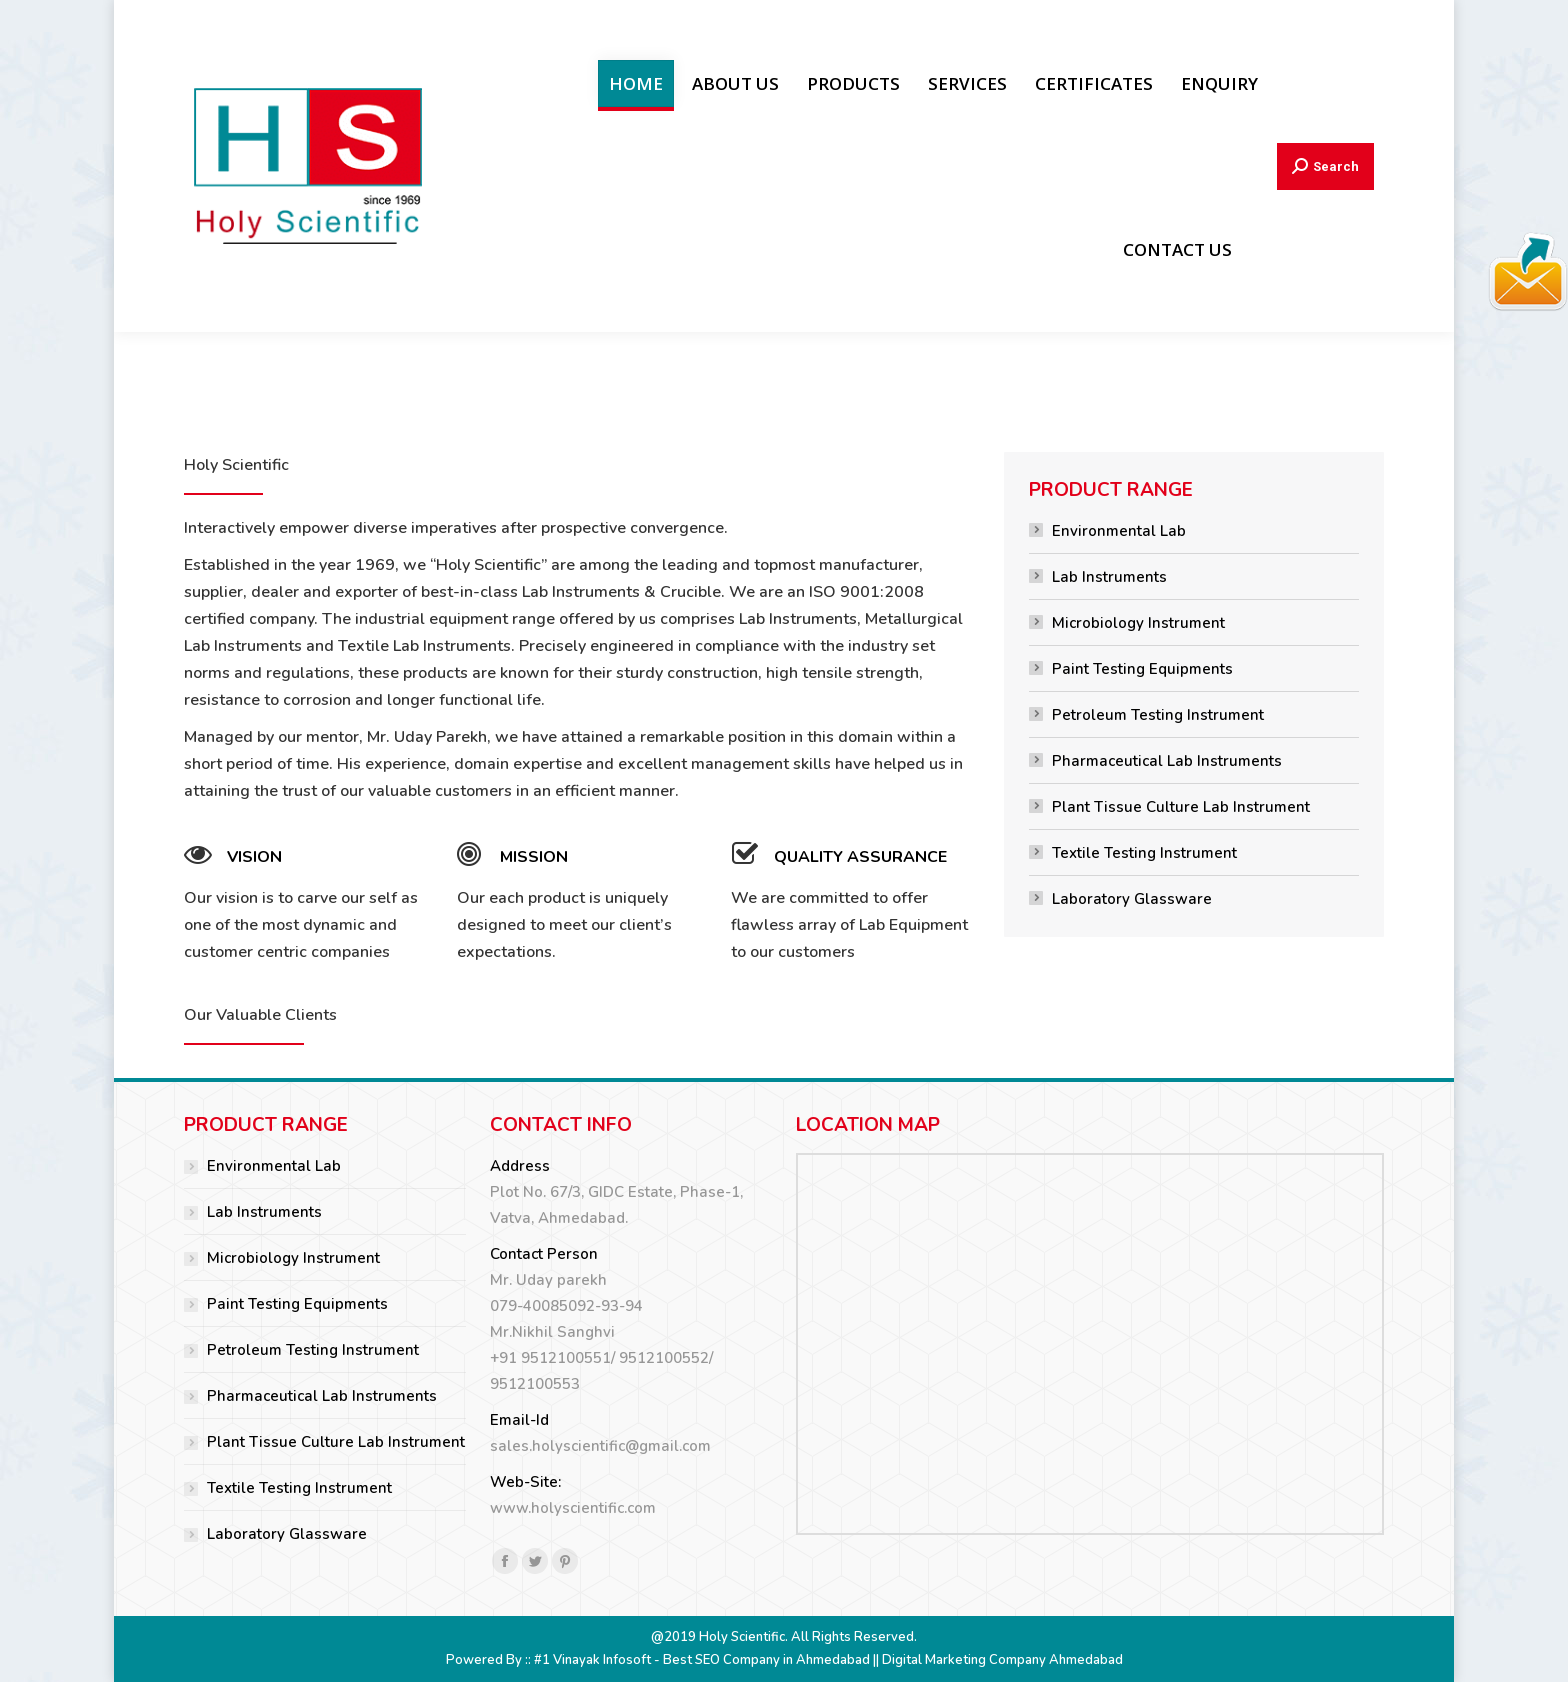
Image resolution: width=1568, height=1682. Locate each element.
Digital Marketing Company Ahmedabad (1002, 1660)
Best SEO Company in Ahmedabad (766, 1660)
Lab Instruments (1109, 577)
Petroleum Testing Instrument (1158, 715)
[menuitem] (636, 83)
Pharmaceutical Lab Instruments (1167, 761)
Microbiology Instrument (1138, 623)
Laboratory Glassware (1132, 899)
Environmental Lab (1119, 531)
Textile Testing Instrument (1144, 853)
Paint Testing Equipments (1142, 669)
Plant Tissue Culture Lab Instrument (1181, 807)
